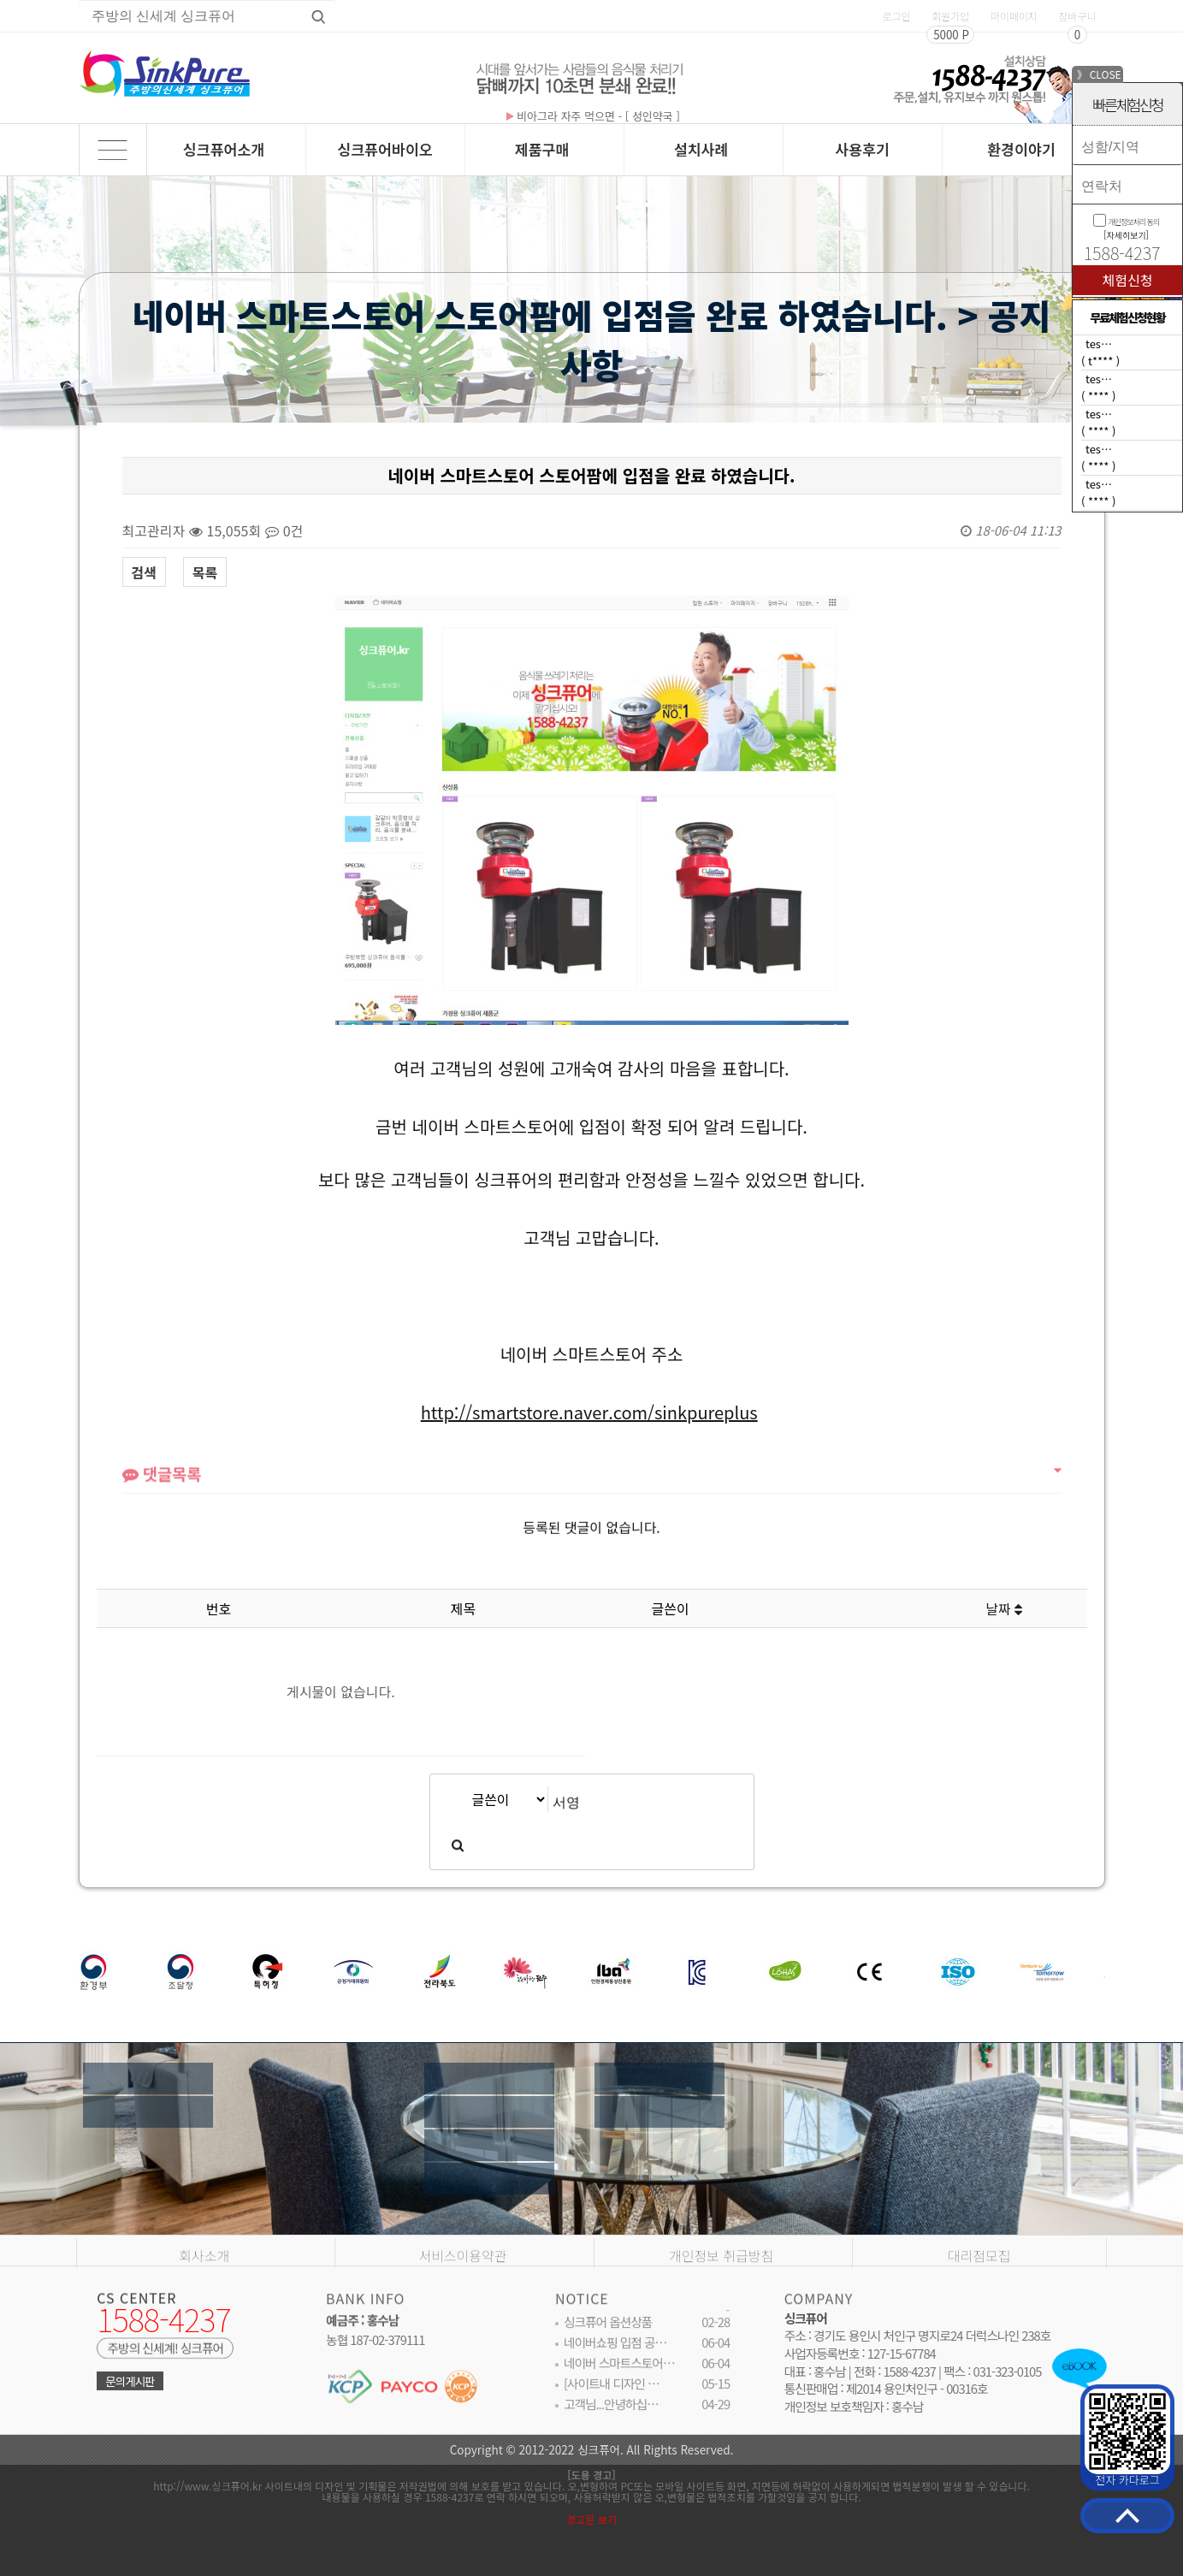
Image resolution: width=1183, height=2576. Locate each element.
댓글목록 (162, 1496)
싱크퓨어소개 (224, 149)
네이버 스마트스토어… (619, 2378)
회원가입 (950, 16)
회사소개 (204, 2299)
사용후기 (862, 149)
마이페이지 (1014, 16)
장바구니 (1077, 16)
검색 (144, 572)
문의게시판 (129, 2394)
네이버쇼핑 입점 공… (615, 2357)
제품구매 (542, 149)
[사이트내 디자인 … (612, 2398)
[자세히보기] (1126, 234)
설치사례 (701, 149)
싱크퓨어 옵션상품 (608, 2337)
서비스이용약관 (462, 2299)
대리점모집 (979, 2299)
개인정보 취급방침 (721, 2299)
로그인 (896, 16)
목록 (204, 572)
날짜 (1003, 1608)
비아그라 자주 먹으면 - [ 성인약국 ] (593, 116)
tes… (1098, 343)
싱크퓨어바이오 (385, 149)
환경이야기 (1021, 149)
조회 (838, 1608)
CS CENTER (136, 2311)
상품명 (79, 0)
